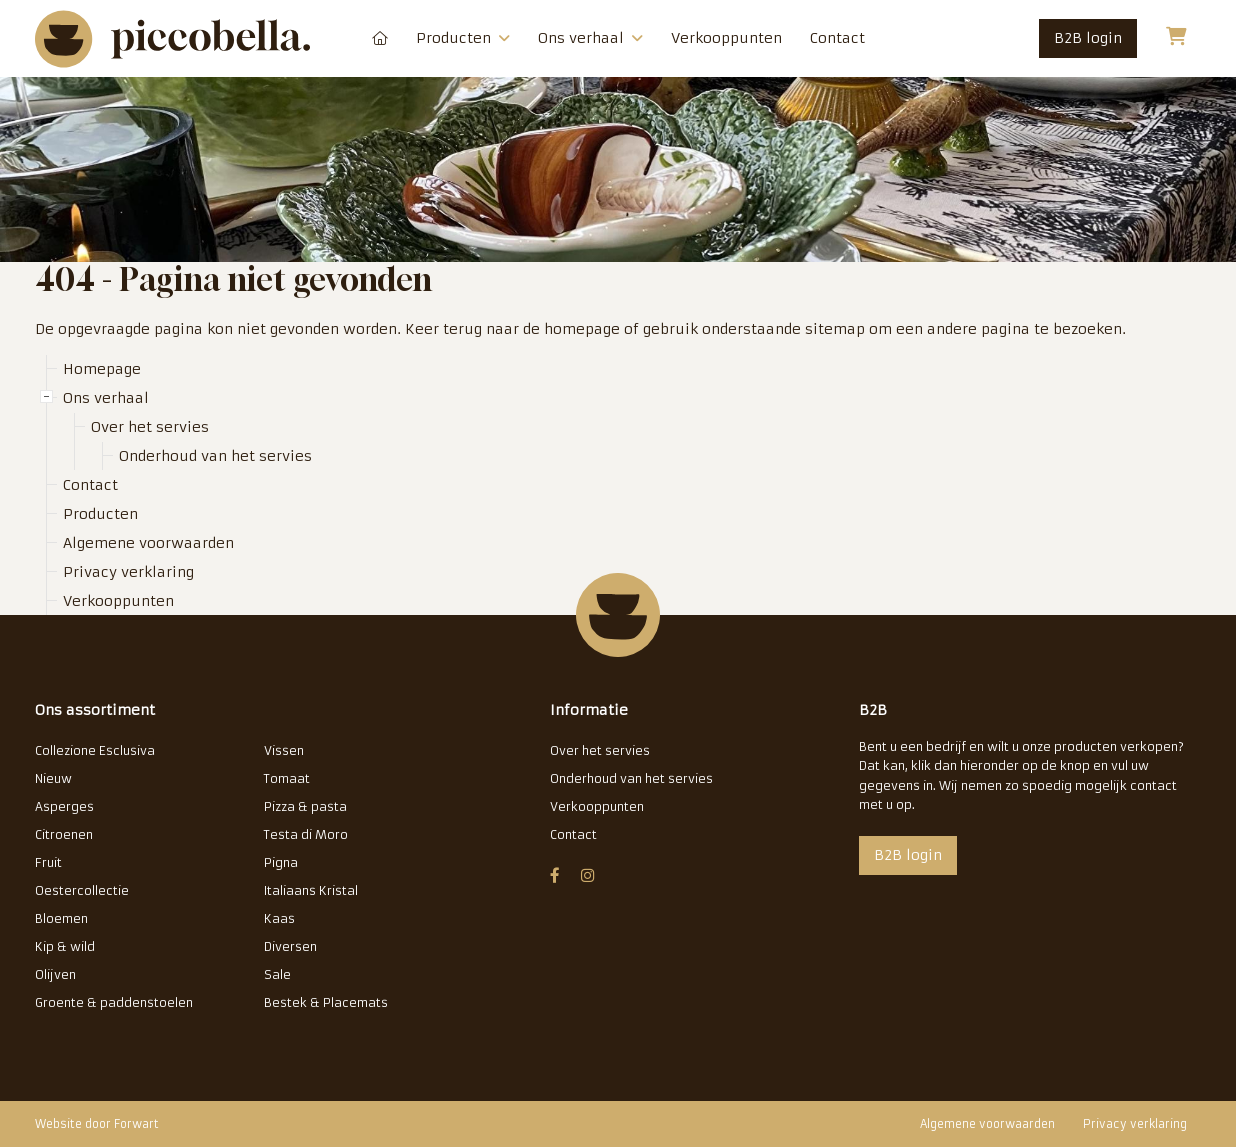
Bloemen (61, 918)
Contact (837, 38)
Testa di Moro (306, 834)
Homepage (380, 38)
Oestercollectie (82, 890)
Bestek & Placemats (326, 1002)
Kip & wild (65, 946)
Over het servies (150, 427)
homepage (582, 329)
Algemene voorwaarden (148, 543)
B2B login (1088, 38)
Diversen (290, 946)
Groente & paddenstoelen (114, 1002)
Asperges (64, 806)
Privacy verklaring (128, 572)
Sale (277, 974)
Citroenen (64, 834)
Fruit (48, 862)
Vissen (284, 750)
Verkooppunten (726, 38)
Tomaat (287, 778)
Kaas (279, 918)
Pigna (281, 862)
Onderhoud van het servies (215, 456)
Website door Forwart (97, 1124)
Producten (463, 38)
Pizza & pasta (305, 806)
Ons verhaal (590, 38)
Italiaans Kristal (311, 890)
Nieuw (53, 778)
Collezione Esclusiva (95, 750)
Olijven (55, 974)
